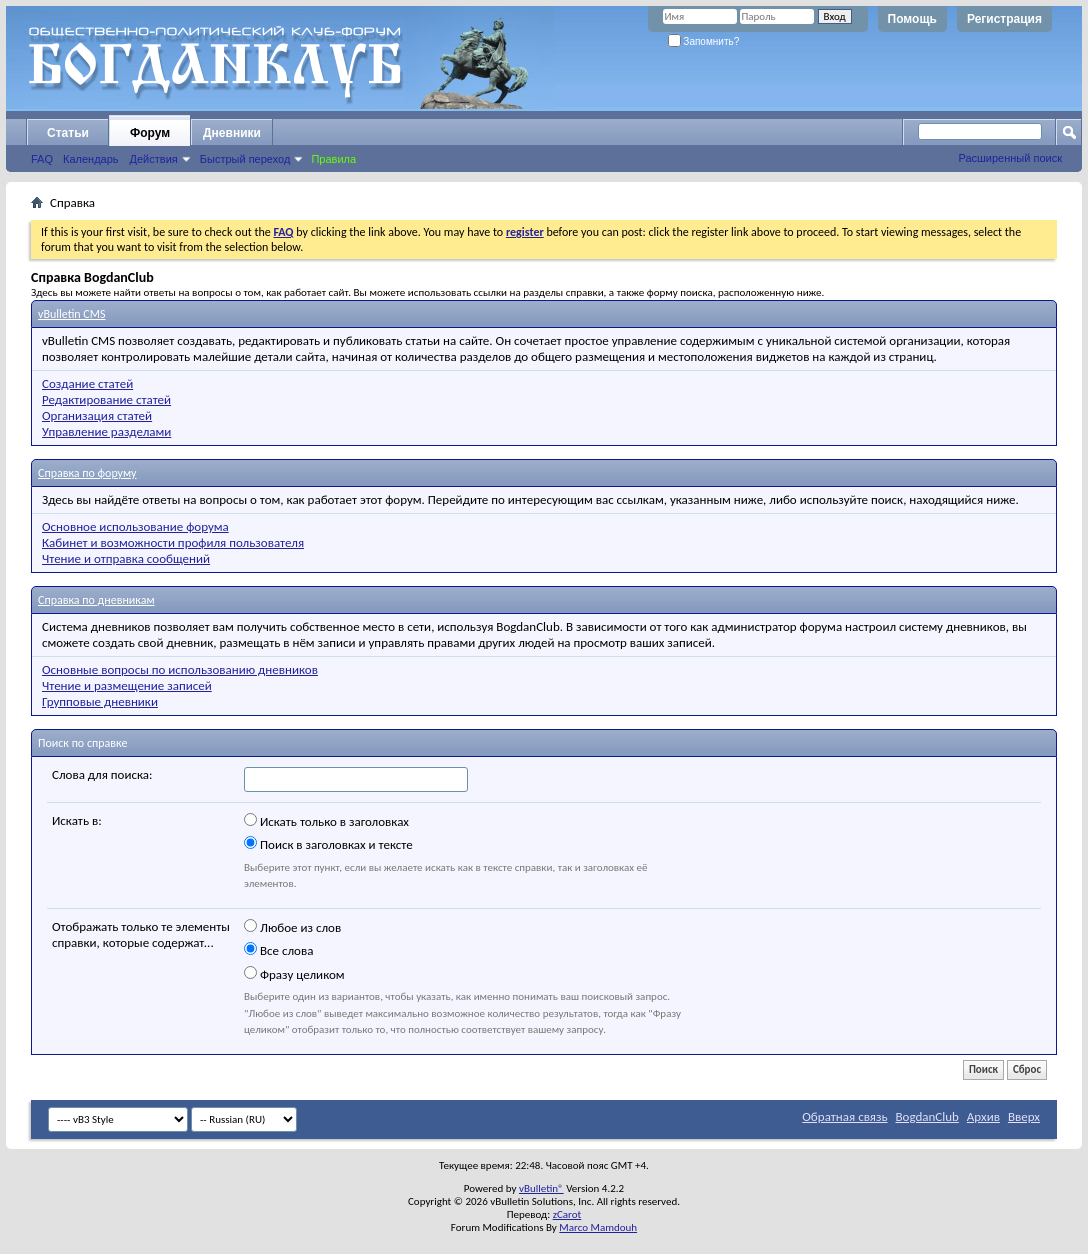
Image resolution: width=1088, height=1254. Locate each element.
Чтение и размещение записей (127, 685)
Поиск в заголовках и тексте (328, 844)
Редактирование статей (106, 399)
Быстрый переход (245, 159)
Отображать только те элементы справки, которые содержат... (141, 934)
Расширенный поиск (1010, 158)
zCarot (567, 1214)
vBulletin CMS (72, 314)
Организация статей (97, 415)
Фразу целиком (294, 974)
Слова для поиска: (102, 774)
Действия (154, 159)
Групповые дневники (100, 701)
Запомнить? (704, 41)
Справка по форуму (87, 473)
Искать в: (77, 820)
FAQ (42, 159)
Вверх (1024, 1116)
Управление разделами (106, 431)
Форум (150, 133)
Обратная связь (844, 1116)
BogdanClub (926, 1116)
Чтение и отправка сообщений (126, 558)
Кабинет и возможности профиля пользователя (173, 542)
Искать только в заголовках (326, 821)
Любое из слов (292, 927)
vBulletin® (541, 1188)
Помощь (912, 19)
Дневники (232, 133)
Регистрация (1004, 19)
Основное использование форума (135, 526)
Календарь (91, 159)
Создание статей (87, 383)
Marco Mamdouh (598, 1227)
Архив (983, 1116)
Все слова (278, 950)
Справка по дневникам (96, 600)
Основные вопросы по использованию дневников (180, 669)
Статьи (68, 133)
